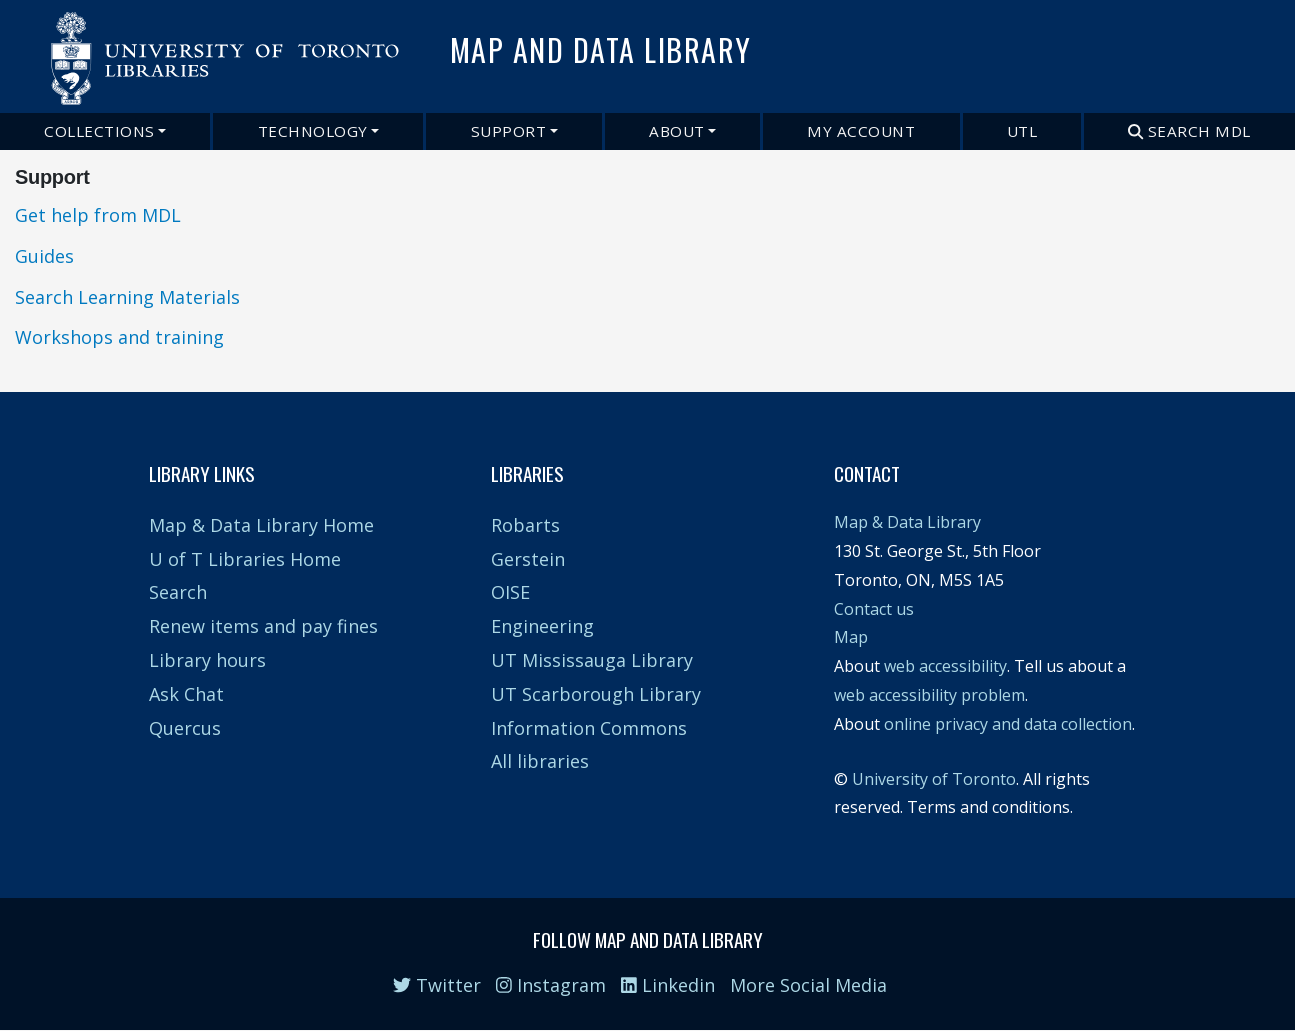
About (677, 131)
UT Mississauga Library (592, 660)
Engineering (542, 626)
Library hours (207, 660)
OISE (510, 592)
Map (851, 637)
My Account (861, 131)
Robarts (525, 525)
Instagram (551, 985)
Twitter (437, 985)
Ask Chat (186, 694)
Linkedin (668, 985)
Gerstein (528, 559)
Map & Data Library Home (261, 525)
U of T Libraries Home (245, 559)
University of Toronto (934, 779)
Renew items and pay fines (263, 626)
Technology (313, 131)
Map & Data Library (907, 522)
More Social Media (808, 985)
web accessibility (945, 666)
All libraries (540, 761)
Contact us (874, 609)
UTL (1022, 131)
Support (509, 131)
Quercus (185, 728)
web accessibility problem (929, 695)
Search (178, 592)
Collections (99, 131)
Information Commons (589, 728)
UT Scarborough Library (596, 694)
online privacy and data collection (1008, 724)
